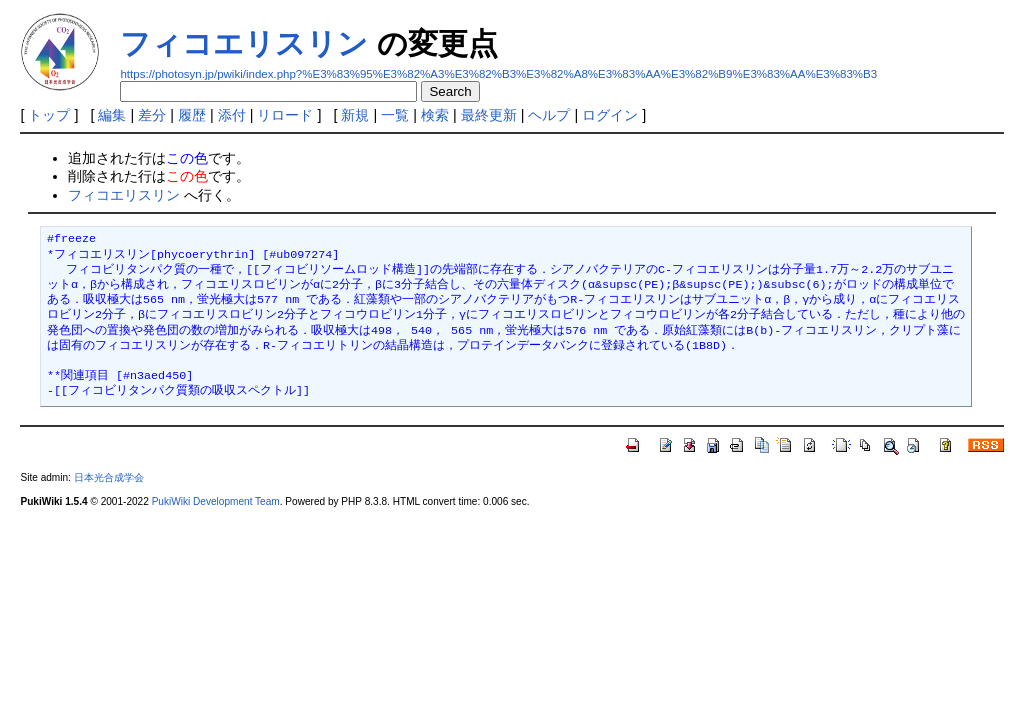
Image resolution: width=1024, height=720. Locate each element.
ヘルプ (549, 115)
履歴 (192, 115)
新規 (355, 115)
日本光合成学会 (109, 477)
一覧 (395, 115)
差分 (152, 115)
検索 (435, 115)
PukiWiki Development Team (216, 501)
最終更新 (489, 115)
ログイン (610, 115)
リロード (285, 115)
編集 (112, 115)
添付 (232, 115)
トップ (49, 115)
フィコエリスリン (244, 43)
